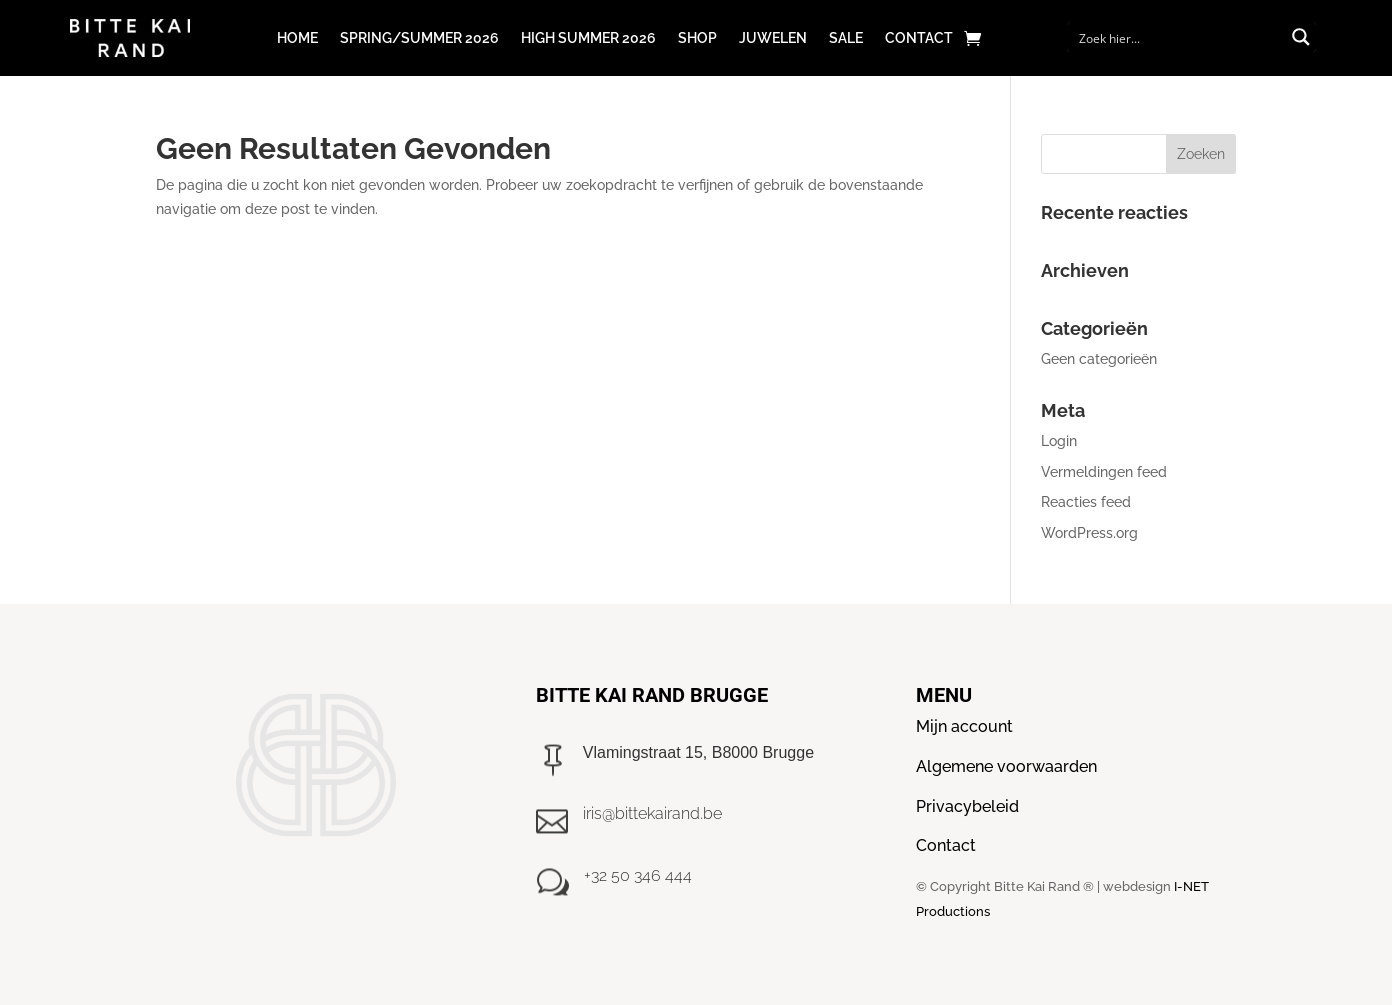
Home (297, 38)
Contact (919, 38)
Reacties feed (1086, 502)
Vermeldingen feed (1104, 472)
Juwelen (773, 38)
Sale (846, 38)
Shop (697, 38)
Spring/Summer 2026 (419, 38)
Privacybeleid (967, 806)
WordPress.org (1089, 533)
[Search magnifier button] (1301, 37)
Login (1059, 441)
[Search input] (1179, 37)
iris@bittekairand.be (652, 813)
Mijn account (964, 726)
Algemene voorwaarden (1006, 766)
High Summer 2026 (588, 38)
